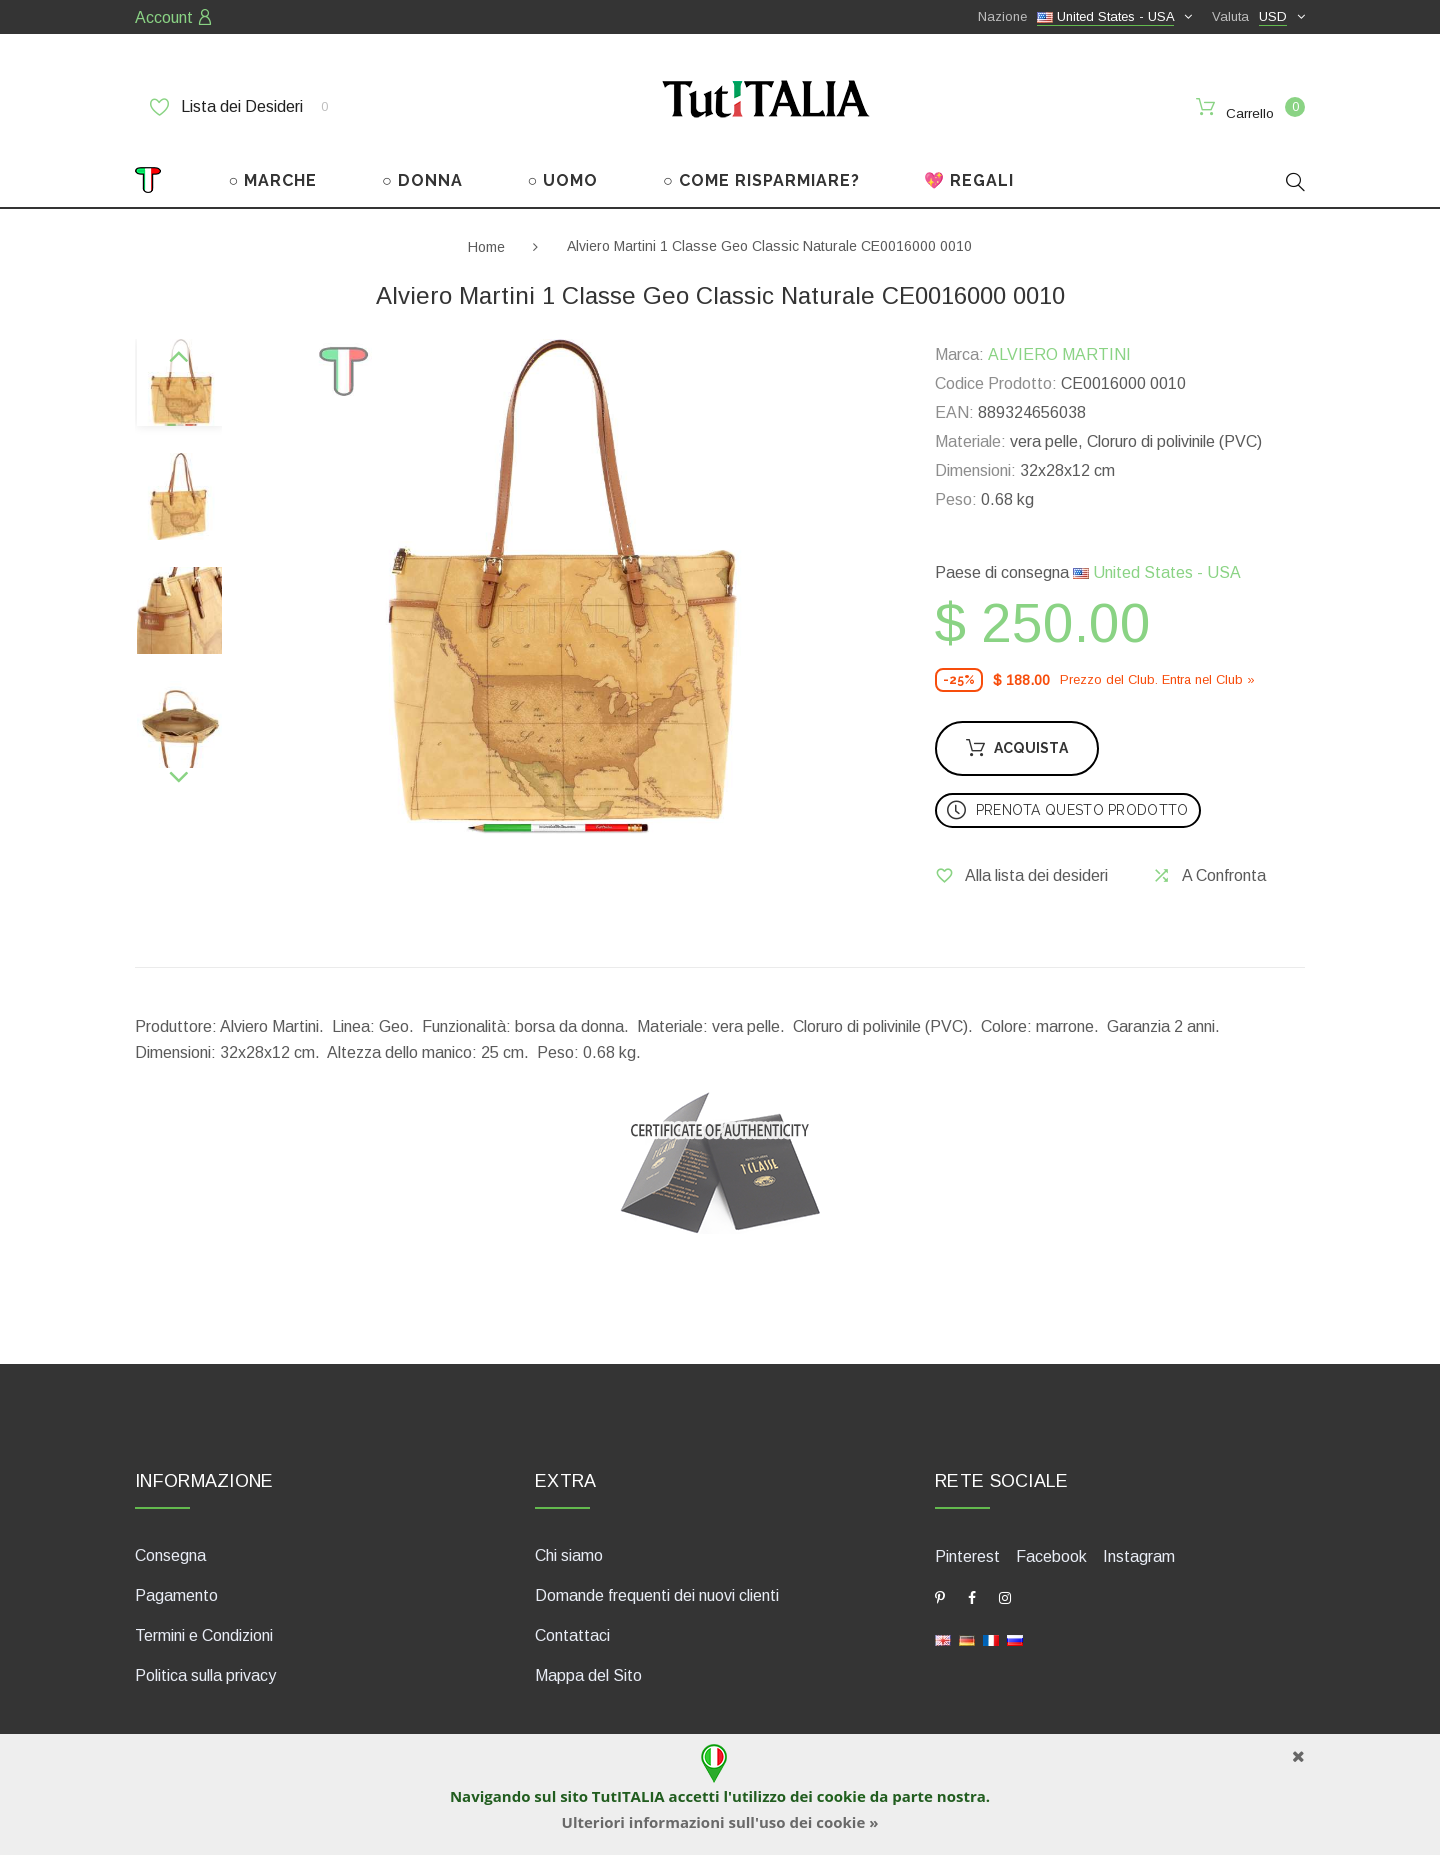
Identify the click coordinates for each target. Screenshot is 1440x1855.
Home (486, 244)
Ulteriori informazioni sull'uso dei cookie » (720, 1822)
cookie (841, 1796)
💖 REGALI (969, 178)
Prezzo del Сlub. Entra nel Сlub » (1157, 677)
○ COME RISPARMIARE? (761, 178)
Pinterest (967, 1554)
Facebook (1051, 1554)
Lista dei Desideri (239, 107)
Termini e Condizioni (204, 1633)
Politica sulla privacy (205, 1673)
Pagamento (176, 1593)
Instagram (1139, 1554)
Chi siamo (569, 1553)
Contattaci (572, 1633)
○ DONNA (422, 178)
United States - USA (1157, 570)
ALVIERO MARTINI (1059, 352)
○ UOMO (563, 178)
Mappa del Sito (588, 1673)
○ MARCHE (273, 178)
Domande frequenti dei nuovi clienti (657, 1593)
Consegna (170, 1553)
